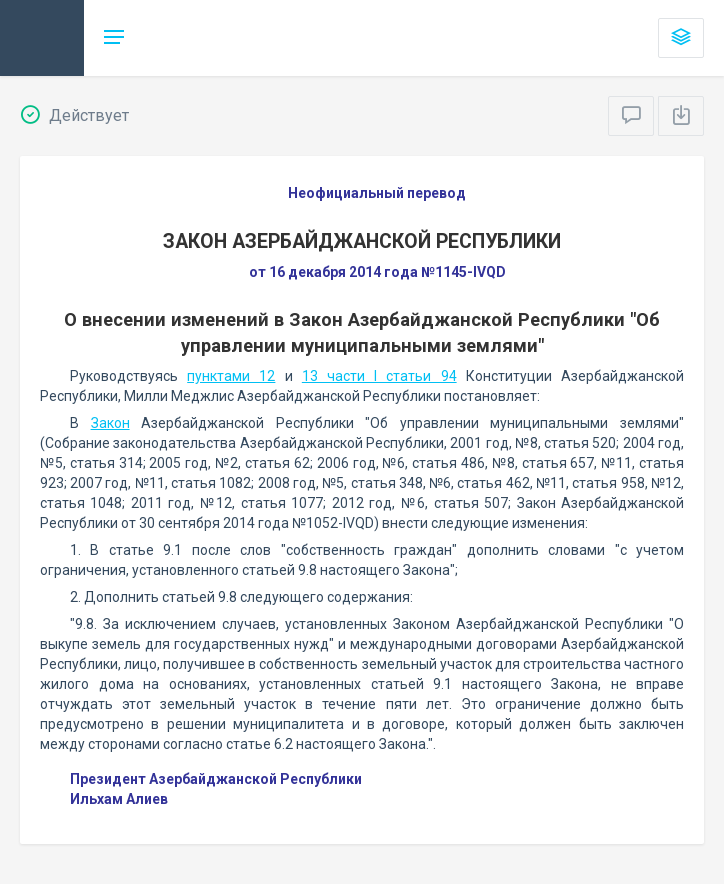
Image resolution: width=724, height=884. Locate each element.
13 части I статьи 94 (379, 376)
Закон (110, 423)
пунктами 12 (231, 376)
